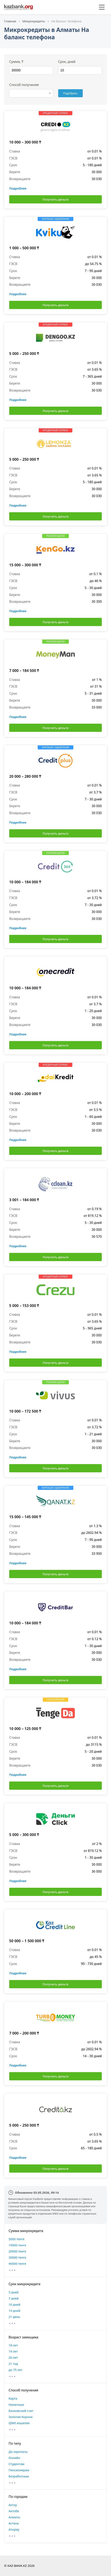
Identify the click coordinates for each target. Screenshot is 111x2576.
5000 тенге (16, 2239)
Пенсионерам (19, 2470)
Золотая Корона (21, 2417)
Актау (13, 2505)
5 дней (13, 2292)
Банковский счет (21, 2411)
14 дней (14, 2311)
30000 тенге (17, 2257)
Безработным (19, 2476)
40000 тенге (17, 2263)
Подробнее (17, 188)
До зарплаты (18, 2452)
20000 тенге (17, 2251)
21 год (13, 2364)
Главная (10, 21)
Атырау (14, 2529)
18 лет (13, 2345)
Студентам (16, 2464)
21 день (14, 2317)
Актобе (14, 2511)
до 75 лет (15, 2370)
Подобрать (70, 93)
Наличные (16, 2404)
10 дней (14, 2304)
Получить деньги (56, 199)
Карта (13, 2398)
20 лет (13, 2357)
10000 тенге (17, 2245)
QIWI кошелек (19, 2423)
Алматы (14, 2517)
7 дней (13, 2298)
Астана (14, 2523)
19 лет (13, 2351)
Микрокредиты (33, 21)
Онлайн (14, 2458)
